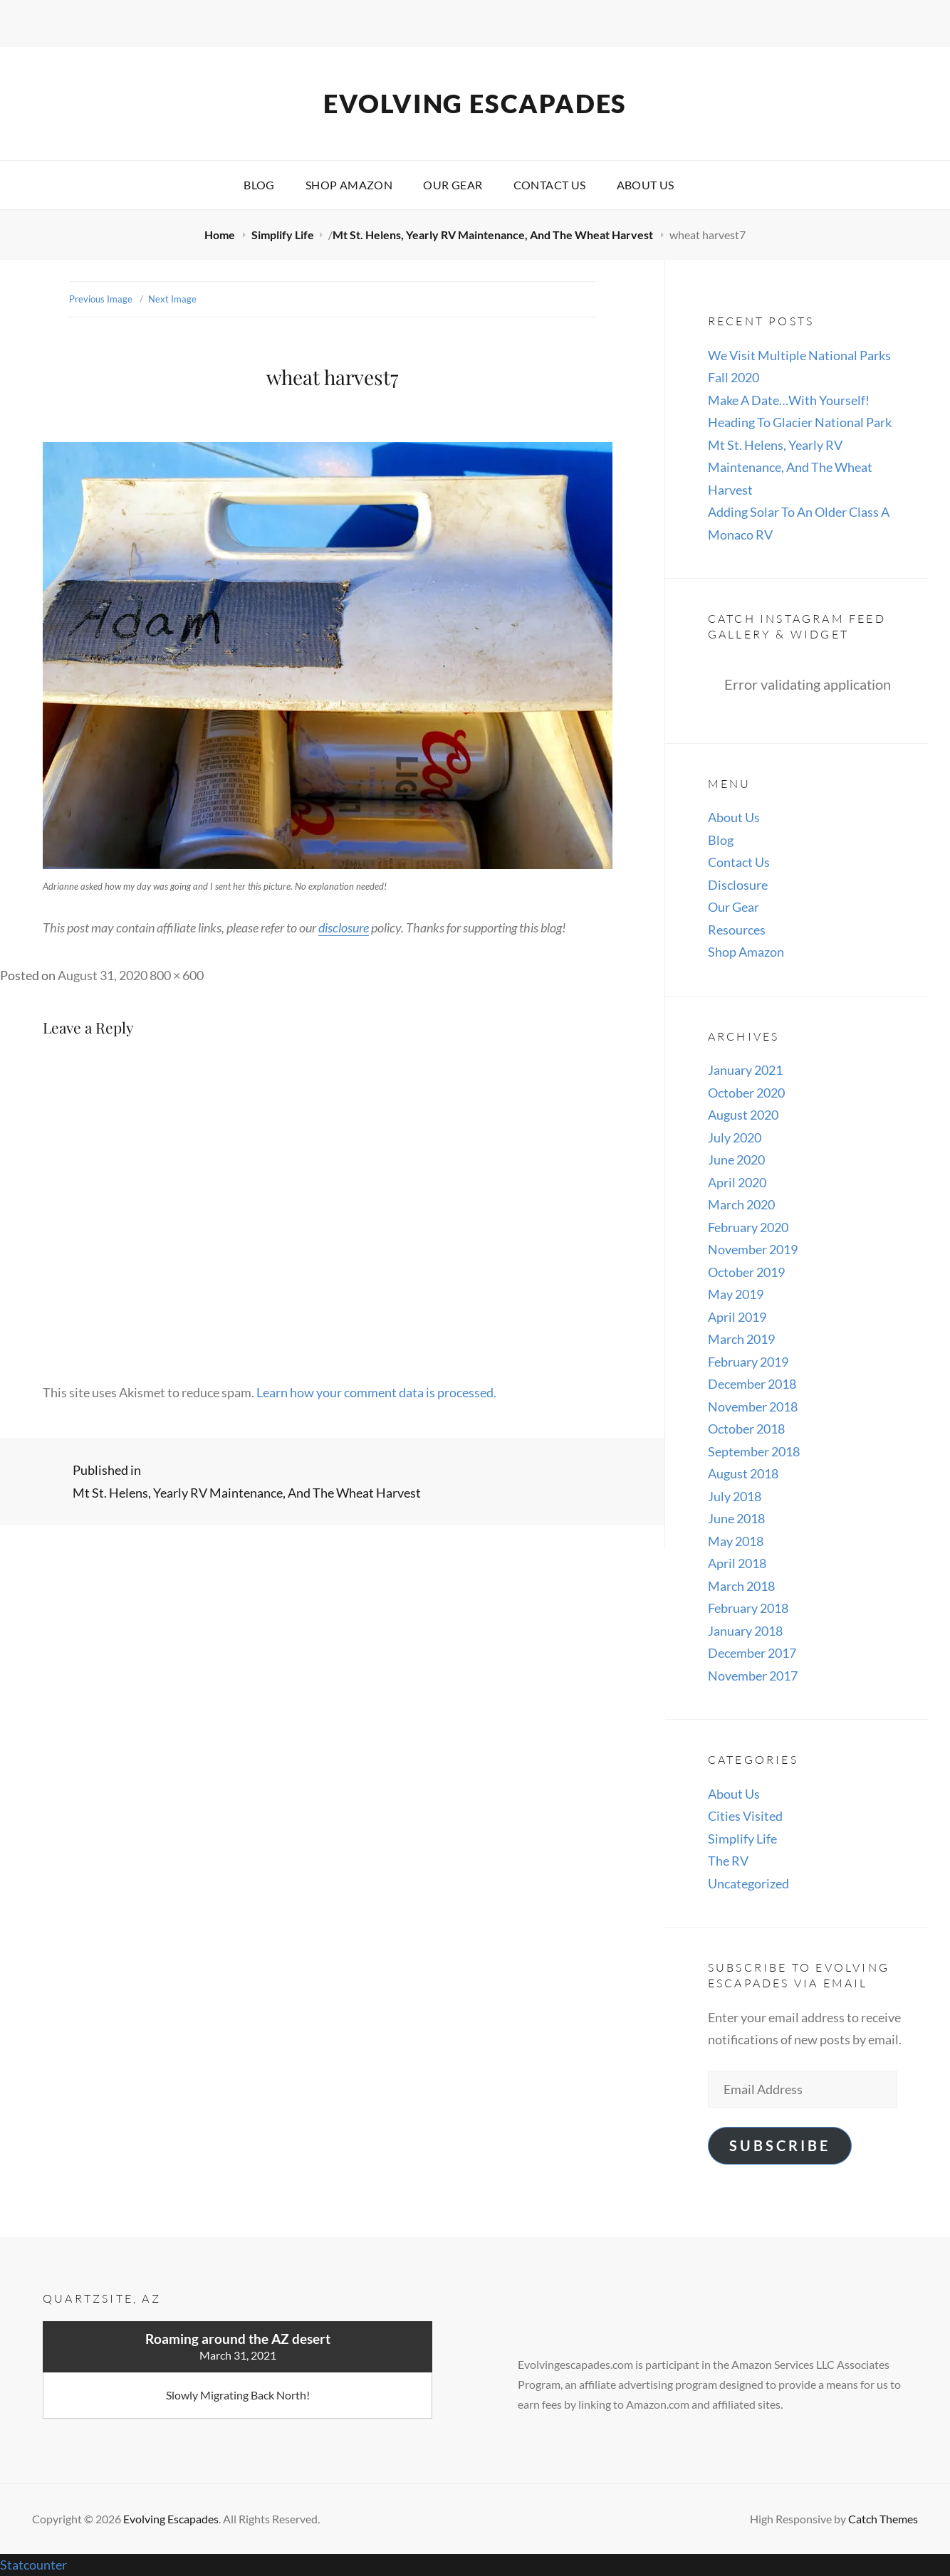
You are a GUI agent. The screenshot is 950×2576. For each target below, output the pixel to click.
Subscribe (779, 2145)
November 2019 (753, 1249)
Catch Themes (883, 2518)
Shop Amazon (349, 184)
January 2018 (745, 1631)
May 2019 (735, 1294)
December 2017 (752, 1653)
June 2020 (736, 1159)
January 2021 (745, 1070)
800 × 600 (177, 975)
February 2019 (748, 1362)
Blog (259, 184)
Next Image (172, 299)
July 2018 (734, 1496)
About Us (645, 184)
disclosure (343, 927)
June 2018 (736, 1518)
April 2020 (737, 1182)
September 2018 (754, 1451)
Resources (737, 929)
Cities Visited (745, 1816)
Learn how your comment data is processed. (376, 1392)
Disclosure (738, 885)
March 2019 (741, 1339)
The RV (728, 1860)
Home (220, 234)
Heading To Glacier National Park (800, 422)
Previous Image (100, 299)
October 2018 (746, 1428)
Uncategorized (748, 1883)
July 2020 (734, 1137)
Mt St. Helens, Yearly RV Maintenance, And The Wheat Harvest (494, 234)
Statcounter (33, 2564)
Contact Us (549, 184)
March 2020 (741, 1204)
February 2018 (748, 1608)
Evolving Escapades (475, 103)
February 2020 (748, 1227)
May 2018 (735, 1541)
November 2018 (753, 1406)
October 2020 (746, 1092)
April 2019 (737, 1317)
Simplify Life (282, 234)
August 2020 (743, 1115)
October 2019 (746, 1272)
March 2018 (741, 1586)
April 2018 (737, 1563)
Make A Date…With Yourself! (789, 400)
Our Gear (452, 184)
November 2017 (753, 1675)
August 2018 (743, 1473)
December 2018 (752, 1384)
